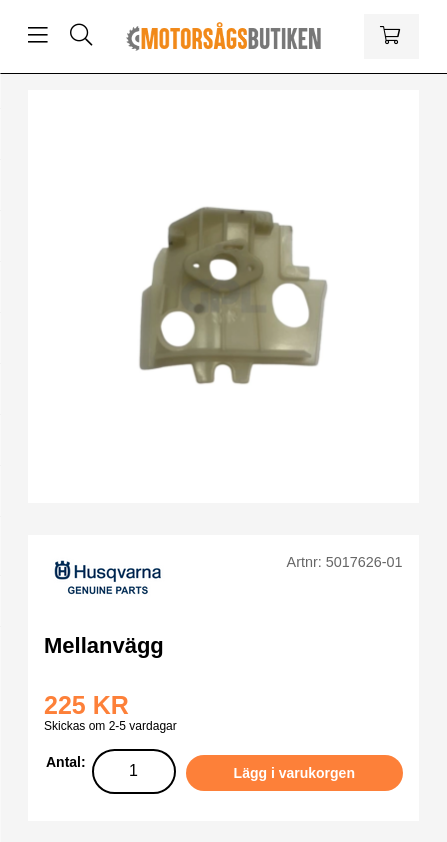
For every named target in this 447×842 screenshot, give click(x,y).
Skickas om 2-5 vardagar (110, 726)
